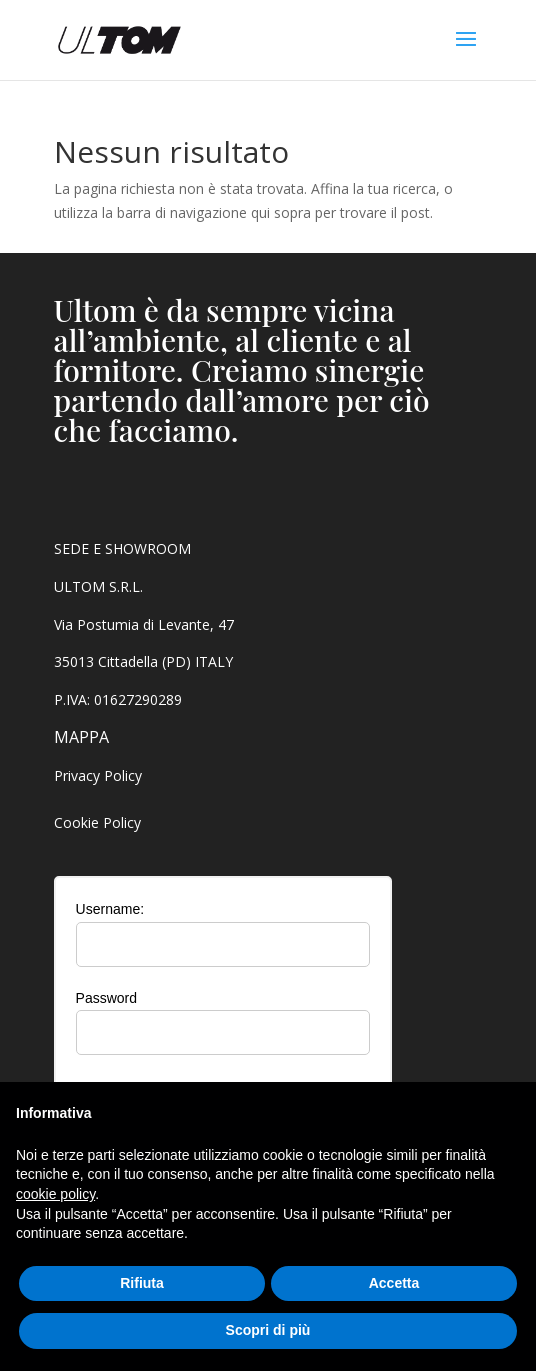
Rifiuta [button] (142, 1283)
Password (106, 998)
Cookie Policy (97, 822)
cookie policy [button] (55, 1194)
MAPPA (81, 737)
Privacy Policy (98, 775)
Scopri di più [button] (268, 1330)
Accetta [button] (394, 1283)
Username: (110, 909)
